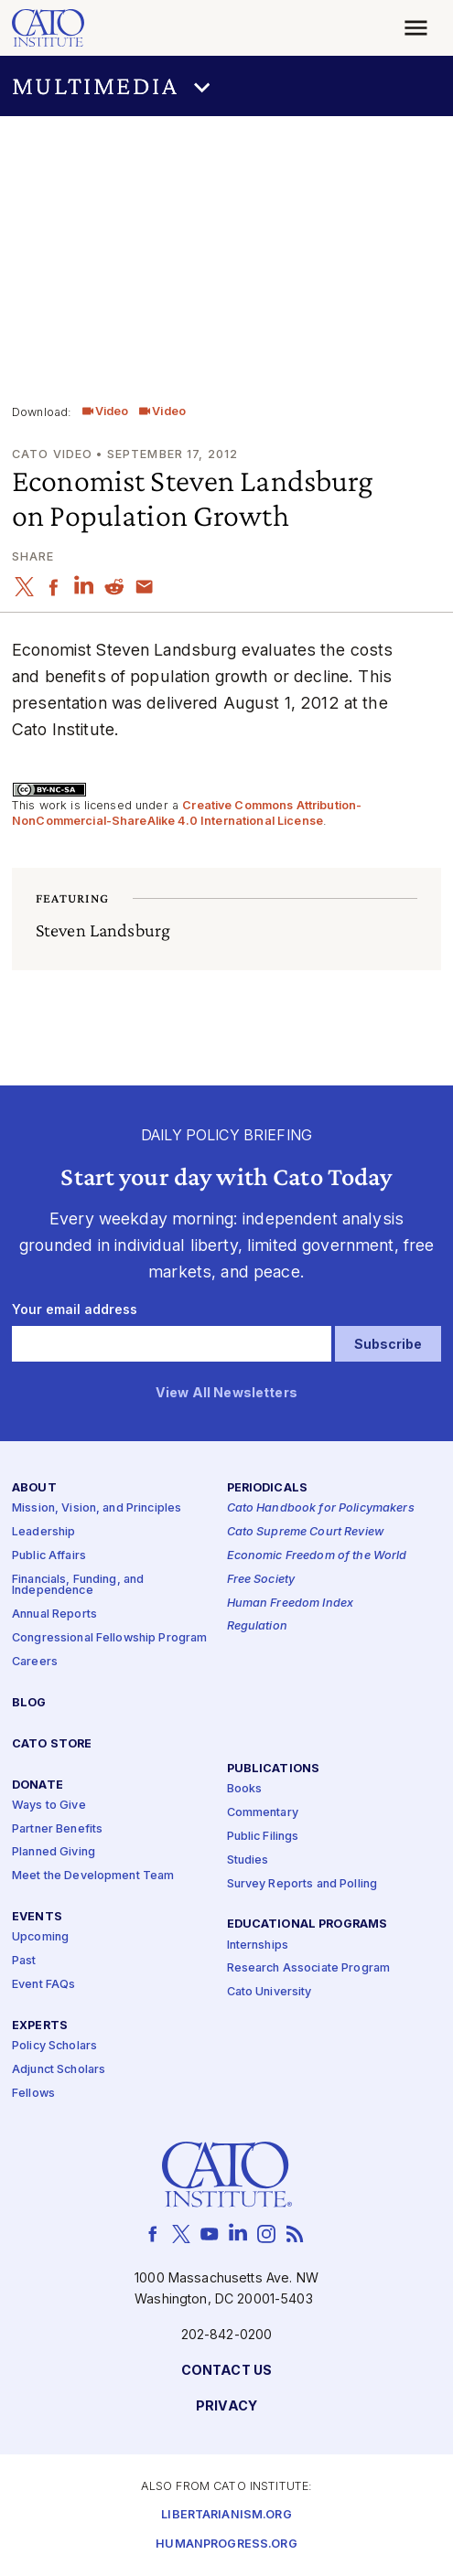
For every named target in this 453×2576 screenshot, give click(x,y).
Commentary (262, 1813)
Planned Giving (53, 1852)
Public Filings (263, 1837)
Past (24, 1961)
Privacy (226, 2406)
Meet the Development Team (93, 1876)
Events (37, 1917)
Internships (258, 1945)
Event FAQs (43, 1985)
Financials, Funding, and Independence (78, 1586)
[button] (226, 86)
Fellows (33, 2094)
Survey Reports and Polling (302, 1883)
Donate (37, 1784)
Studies (248, 1859)
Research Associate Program (309, 1968)
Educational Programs (307, 1924)
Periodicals (267, 1488)
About (34, 1488)
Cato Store (52, 1744)
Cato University (269, 1992)
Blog (29, 1703)
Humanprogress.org (226, 2544)
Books (245, 1789)
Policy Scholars (54, 2046)
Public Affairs (49, 1556)
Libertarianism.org (226, 2515)
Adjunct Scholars (58, 2070)
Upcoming (40, 1937)
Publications (273, 1769)
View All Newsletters (226, 1393)
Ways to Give (49, 1806)
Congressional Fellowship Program (110, 1638)
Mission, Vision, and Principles (96, 1508)
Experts (40, 2026)
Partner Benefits (57, 1828)
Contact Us (226, 2371)
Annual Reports (54, 1614)
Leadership (43, 1532)
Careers (35, 1662)
